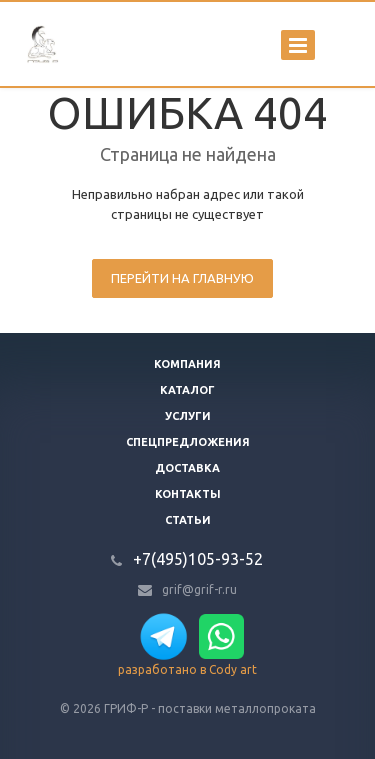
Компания (187, 364)
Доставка (187, 468)
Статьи (188, 520)
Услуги (188, 416)
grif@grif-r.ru (199, 589)
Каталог (187, 390)
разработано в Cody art (187, 669)
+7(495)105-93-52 (198, 559)
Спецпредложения (188, 442)
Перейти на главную (182, 278)
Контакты (188, 494)
